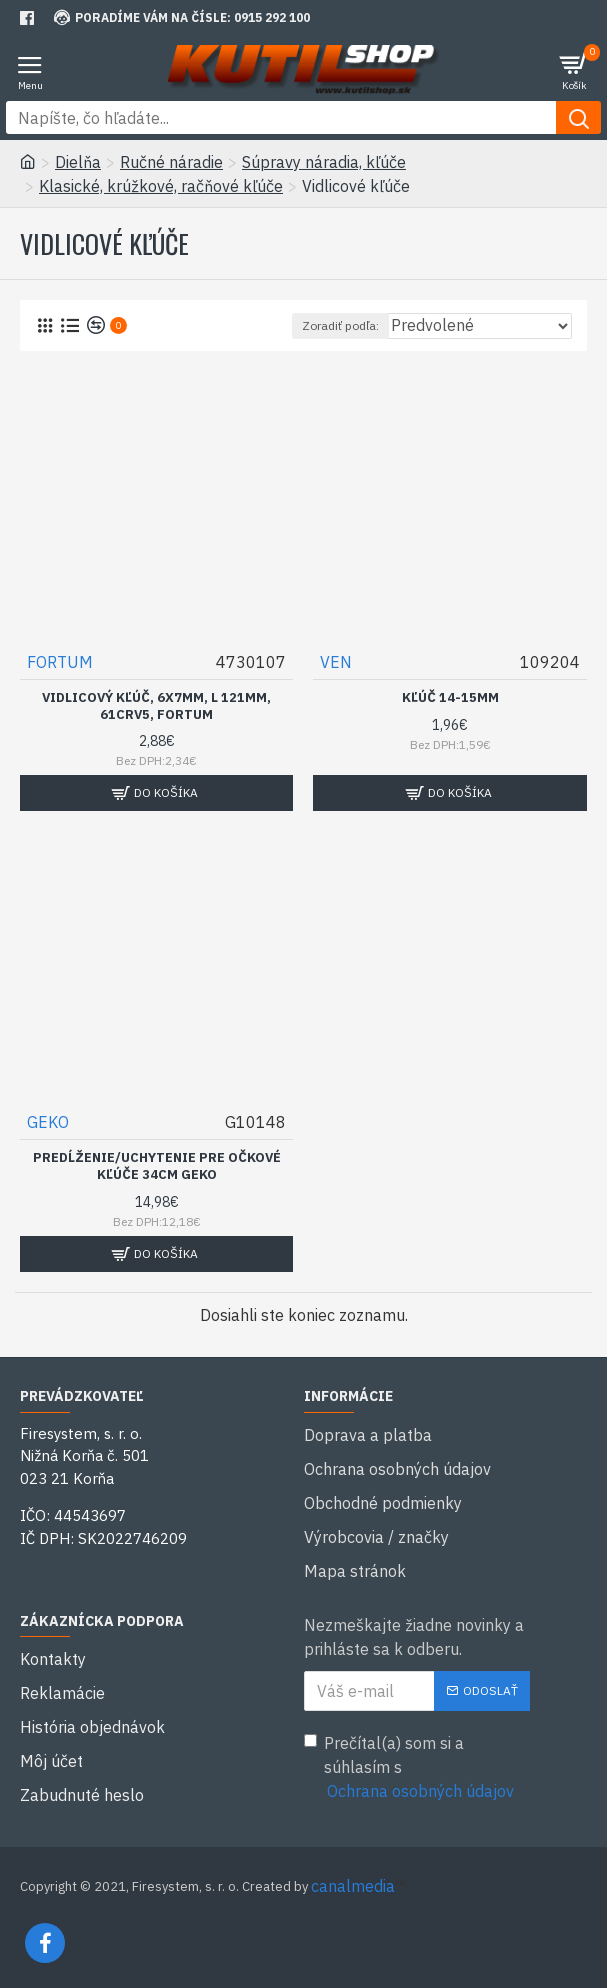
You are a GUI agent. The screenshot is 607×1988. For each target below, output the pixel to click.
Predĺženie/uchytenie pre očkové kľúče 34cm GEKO (157, 1166)
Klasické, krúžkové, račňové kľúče (161, 186)
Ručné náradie (171, 162)
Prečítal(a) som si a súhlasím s (410, 1768)
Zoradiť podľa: (340, 325)
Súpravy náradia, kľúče (324, 162)
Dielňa (78, 162)
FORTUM (60, 662)
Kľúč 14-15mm (450, 698)
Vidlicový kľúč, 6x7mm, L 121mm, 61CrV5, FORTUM (156, 706)
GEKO (48, 1122)
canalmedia (353, 1886)
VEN (336, 662)
